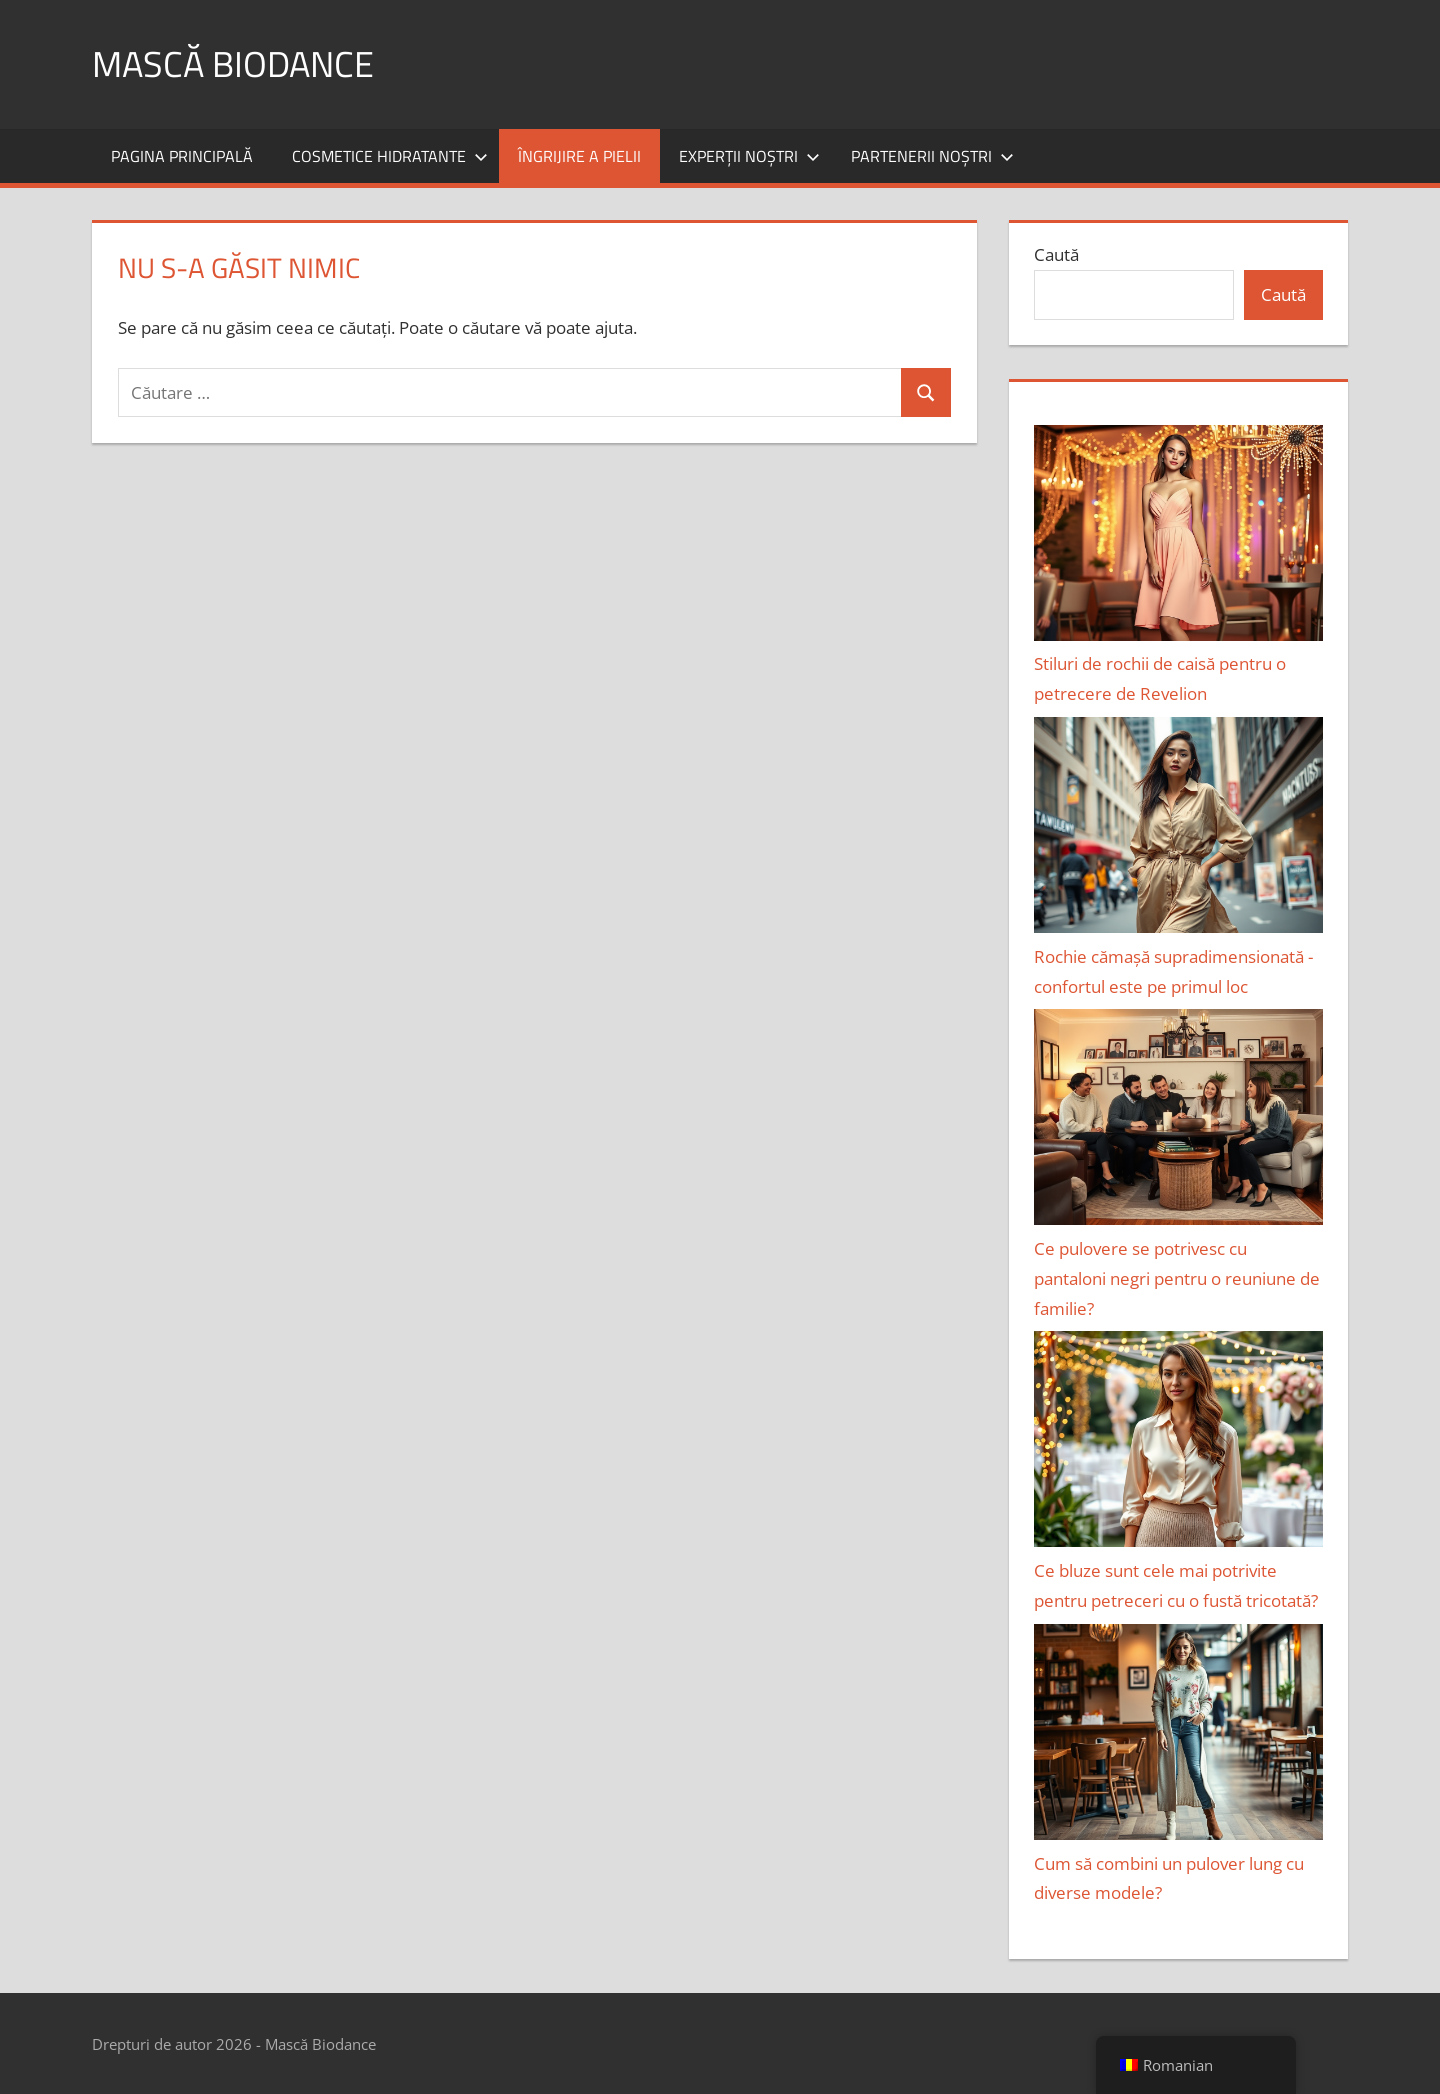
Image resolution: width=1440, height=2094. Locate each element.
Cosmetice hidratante (390, 156)
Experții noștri (749, 156)
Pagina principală (182, 156)
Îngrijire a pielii (579, 156)
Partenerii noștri (932, 156)
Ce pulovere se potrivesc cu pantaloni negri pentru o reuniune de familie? (1177, 1278)
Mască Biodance (233, 63)
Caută (1056, 254)
